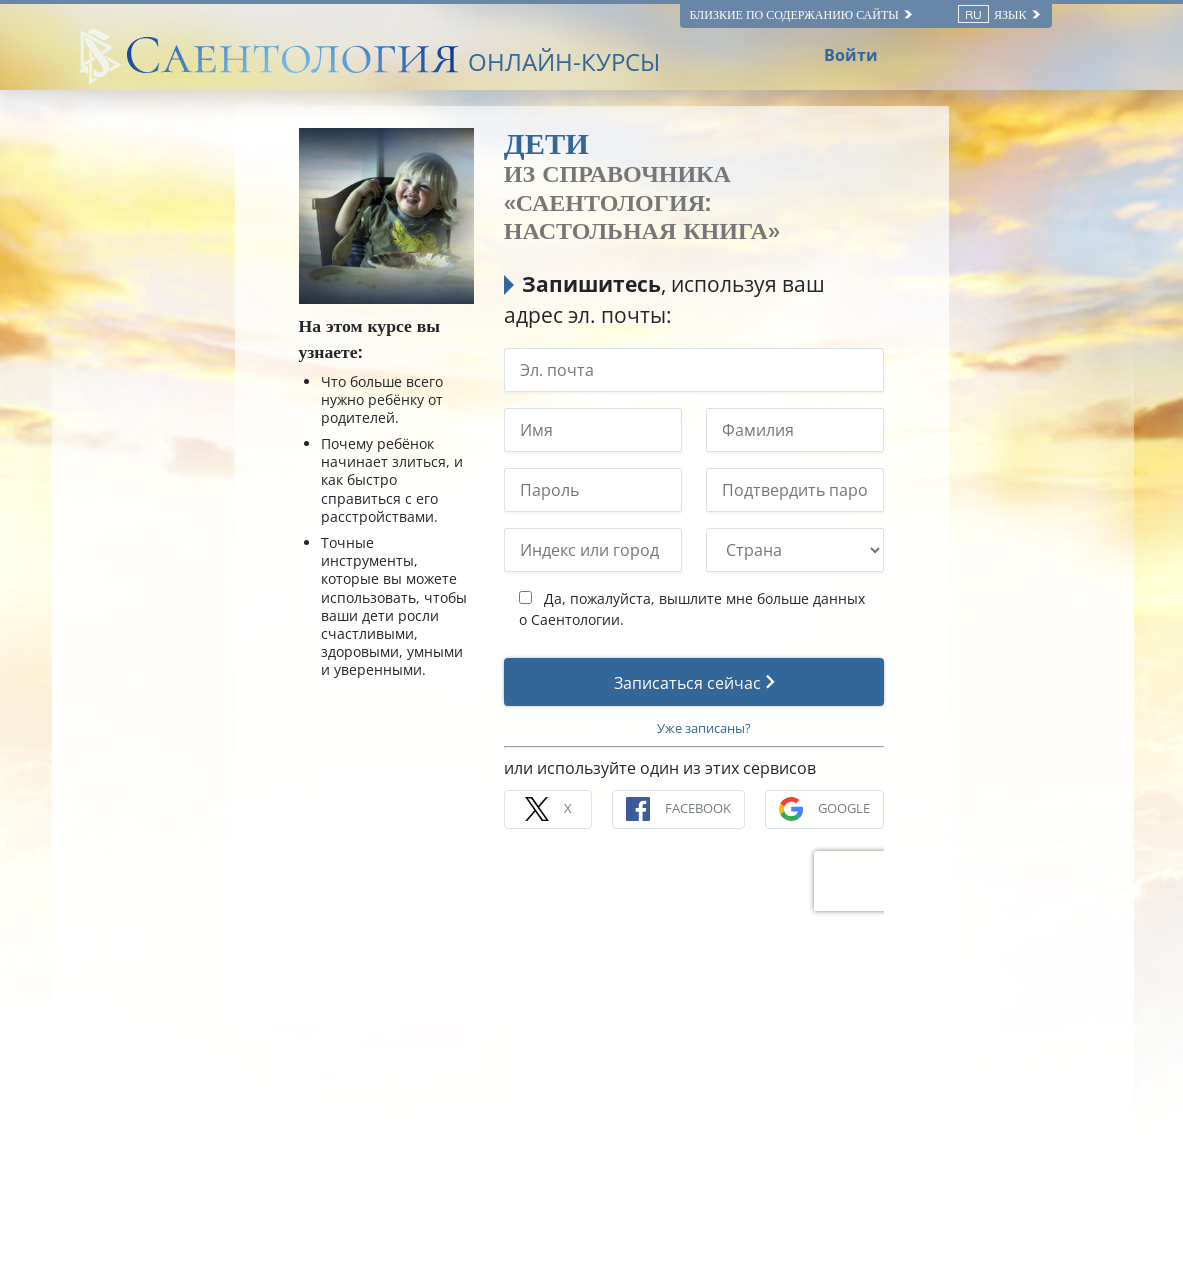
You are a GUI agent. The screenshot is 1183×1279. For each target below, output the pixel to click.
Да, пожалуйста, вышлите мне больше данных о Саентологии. (692, 609)
